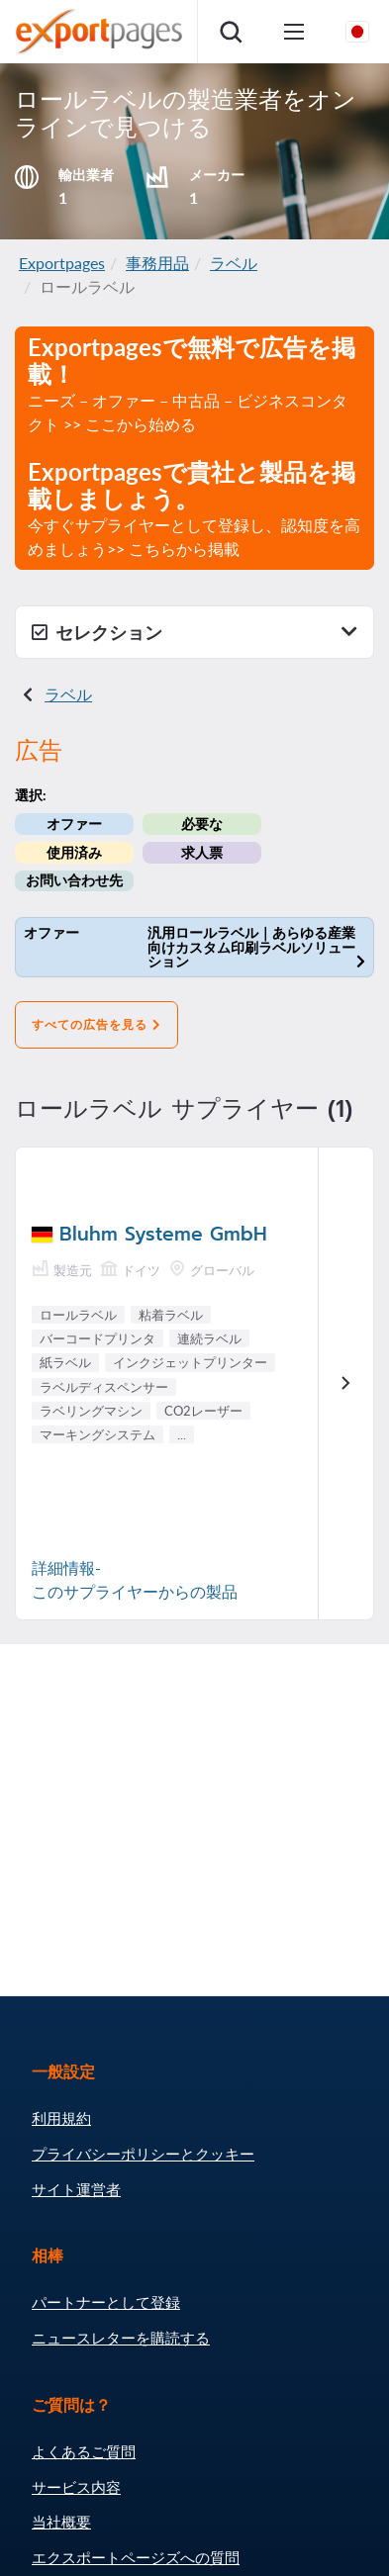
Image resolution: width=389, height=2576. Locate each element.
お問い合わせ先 (74, 880)
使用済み (74, 852)
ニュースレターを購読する (121, 2337)
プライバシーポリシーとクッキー (143, 2153)
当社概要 (61, 2521)
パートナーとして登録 (106, 2302)
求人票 (202, 852)
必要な (202, 823)
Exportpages (62, 262)
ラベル (233, 262)
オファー (74, 823)
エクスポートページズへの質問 (136, 2557)
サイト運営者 (76, 2189)
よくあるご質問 (84, 2451)
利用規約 (61, 2118)
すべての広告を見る (96, 1025)
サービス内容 (76, 2487)
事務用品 (157, 262)
